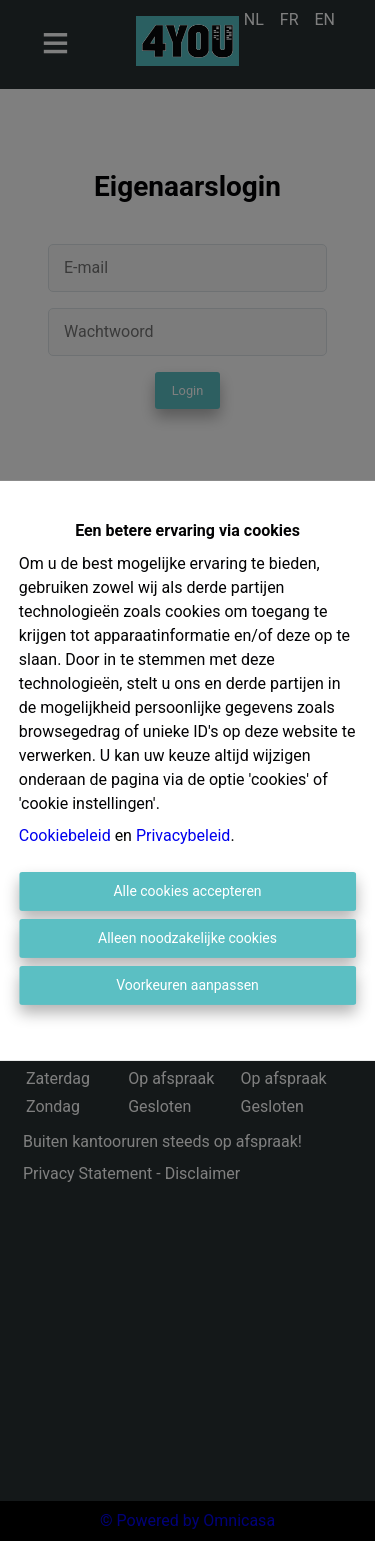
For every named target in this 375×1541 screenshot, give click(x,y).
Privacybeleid (183, 835)
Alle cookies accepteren (187, 891)
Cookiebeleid (65, 835)
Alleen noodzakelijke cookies (187, 938)
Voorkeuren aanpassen (187, 985)
